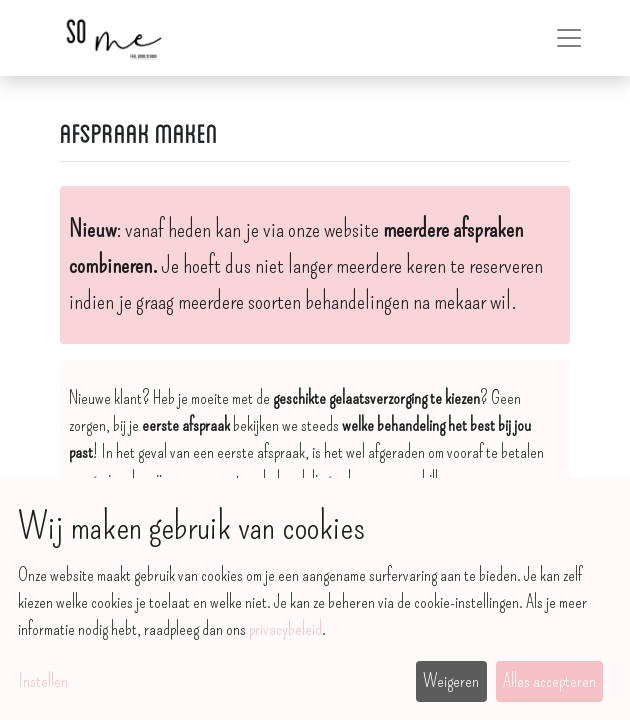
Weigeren (451, 681)
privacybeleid (285, 629)
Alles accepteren (549, 681)
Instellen (43, 681)
